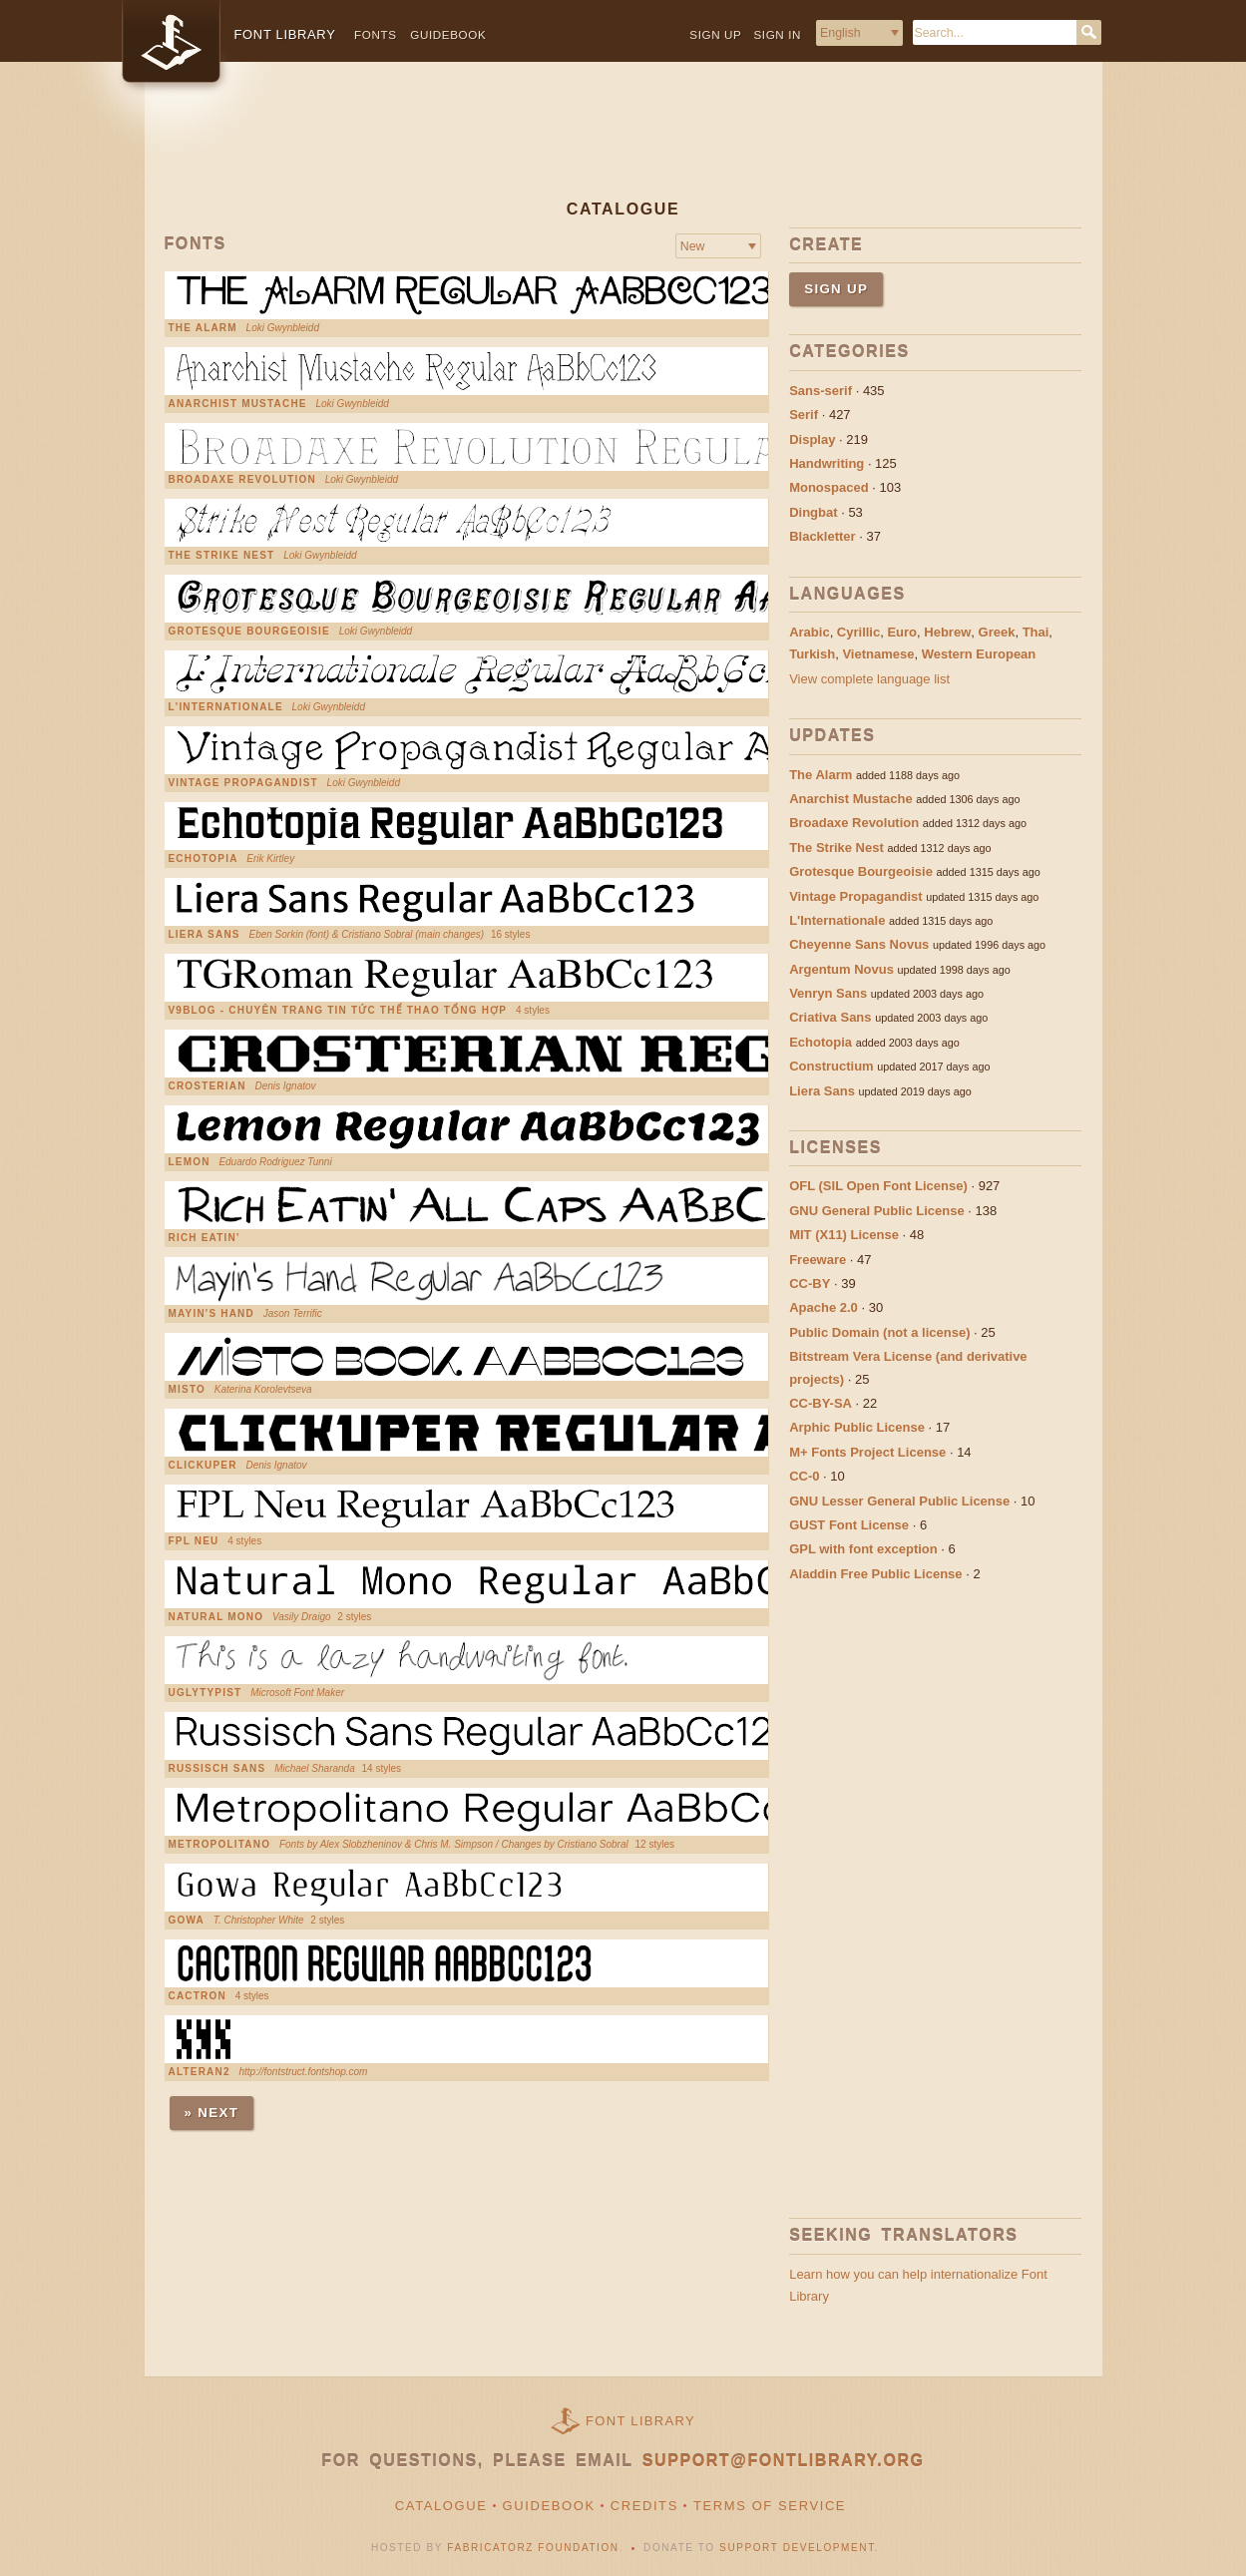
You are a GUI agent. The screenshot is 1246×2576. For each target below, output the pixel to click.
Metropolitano (220, 1845)
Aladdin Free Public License (875, 1573)
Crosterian (207, 1086)
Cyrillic (858, 632)
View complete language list (869, 678)
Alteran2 (199, 2072)
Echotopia (203, 859)
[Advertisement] (623, 147)
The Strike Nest (222, 556)
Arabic (809, 632)
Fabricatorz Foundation (533, 2547)
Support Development (797, 2547)
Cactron (197, 1996)
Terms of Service (769, 2505)
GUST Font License (849, 1524)
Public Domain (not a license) (879, 1332)
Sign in (777, 34)
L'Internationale (226, 707)
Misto (187, 1390)
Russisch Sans (217, 1769)
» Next (212, 2112)
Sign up (715, 34)
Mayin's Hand (211, 1314)
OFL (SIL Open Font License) (878, 1185)
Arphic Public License (857, 1427)
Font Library (640, 2420)
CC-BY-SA (820, 1403)
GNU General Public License (877, 1210)
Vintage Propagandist (243, 783)
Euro (902, 632)
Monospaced (828, 487)
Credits (644, 2505)
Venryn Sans (828, 993)
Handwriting (826, 463)
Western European (979, 653)
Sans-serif (820, 390)
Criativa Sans (830, 1017)
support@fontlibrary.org (783, 2460)
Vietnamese (878, 653)
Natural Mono (216, 1617)
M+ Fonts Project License (867, 1452)
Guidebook (448, 34)
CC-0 (804, 1476)
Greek (997, 632)
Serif (803, 414)
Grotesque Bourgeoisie (249, 632)
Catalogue (441, 2505)
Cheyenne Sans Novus (859, 944)
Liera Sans (204, 935)
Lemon (189, 1162)
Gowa (187, 1921)
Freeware (817, 1259)
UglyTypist (205, 1693)
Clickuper (203, 1466)
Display (812, 439)
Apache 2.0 (823, 1307)
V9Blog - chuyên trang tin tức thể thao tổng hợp (338, 1011)
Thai (1036, 632)
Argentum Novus (841, 969)
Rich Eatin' (204, 1238)
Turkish (812, 653)
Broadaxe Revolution (242, 480)
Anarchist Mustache (238, 404)
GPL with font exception (863, 1548)
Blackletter (822, 536)
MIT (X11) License (844, 1234)
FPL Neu (194, 1541)
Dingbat (813, 512)
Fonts (375, 34)
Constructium (831, 1066)
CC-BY (809, 1283)
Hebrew (947, 632)
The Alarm (203, 328)
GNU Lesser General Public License (899, 1501)
